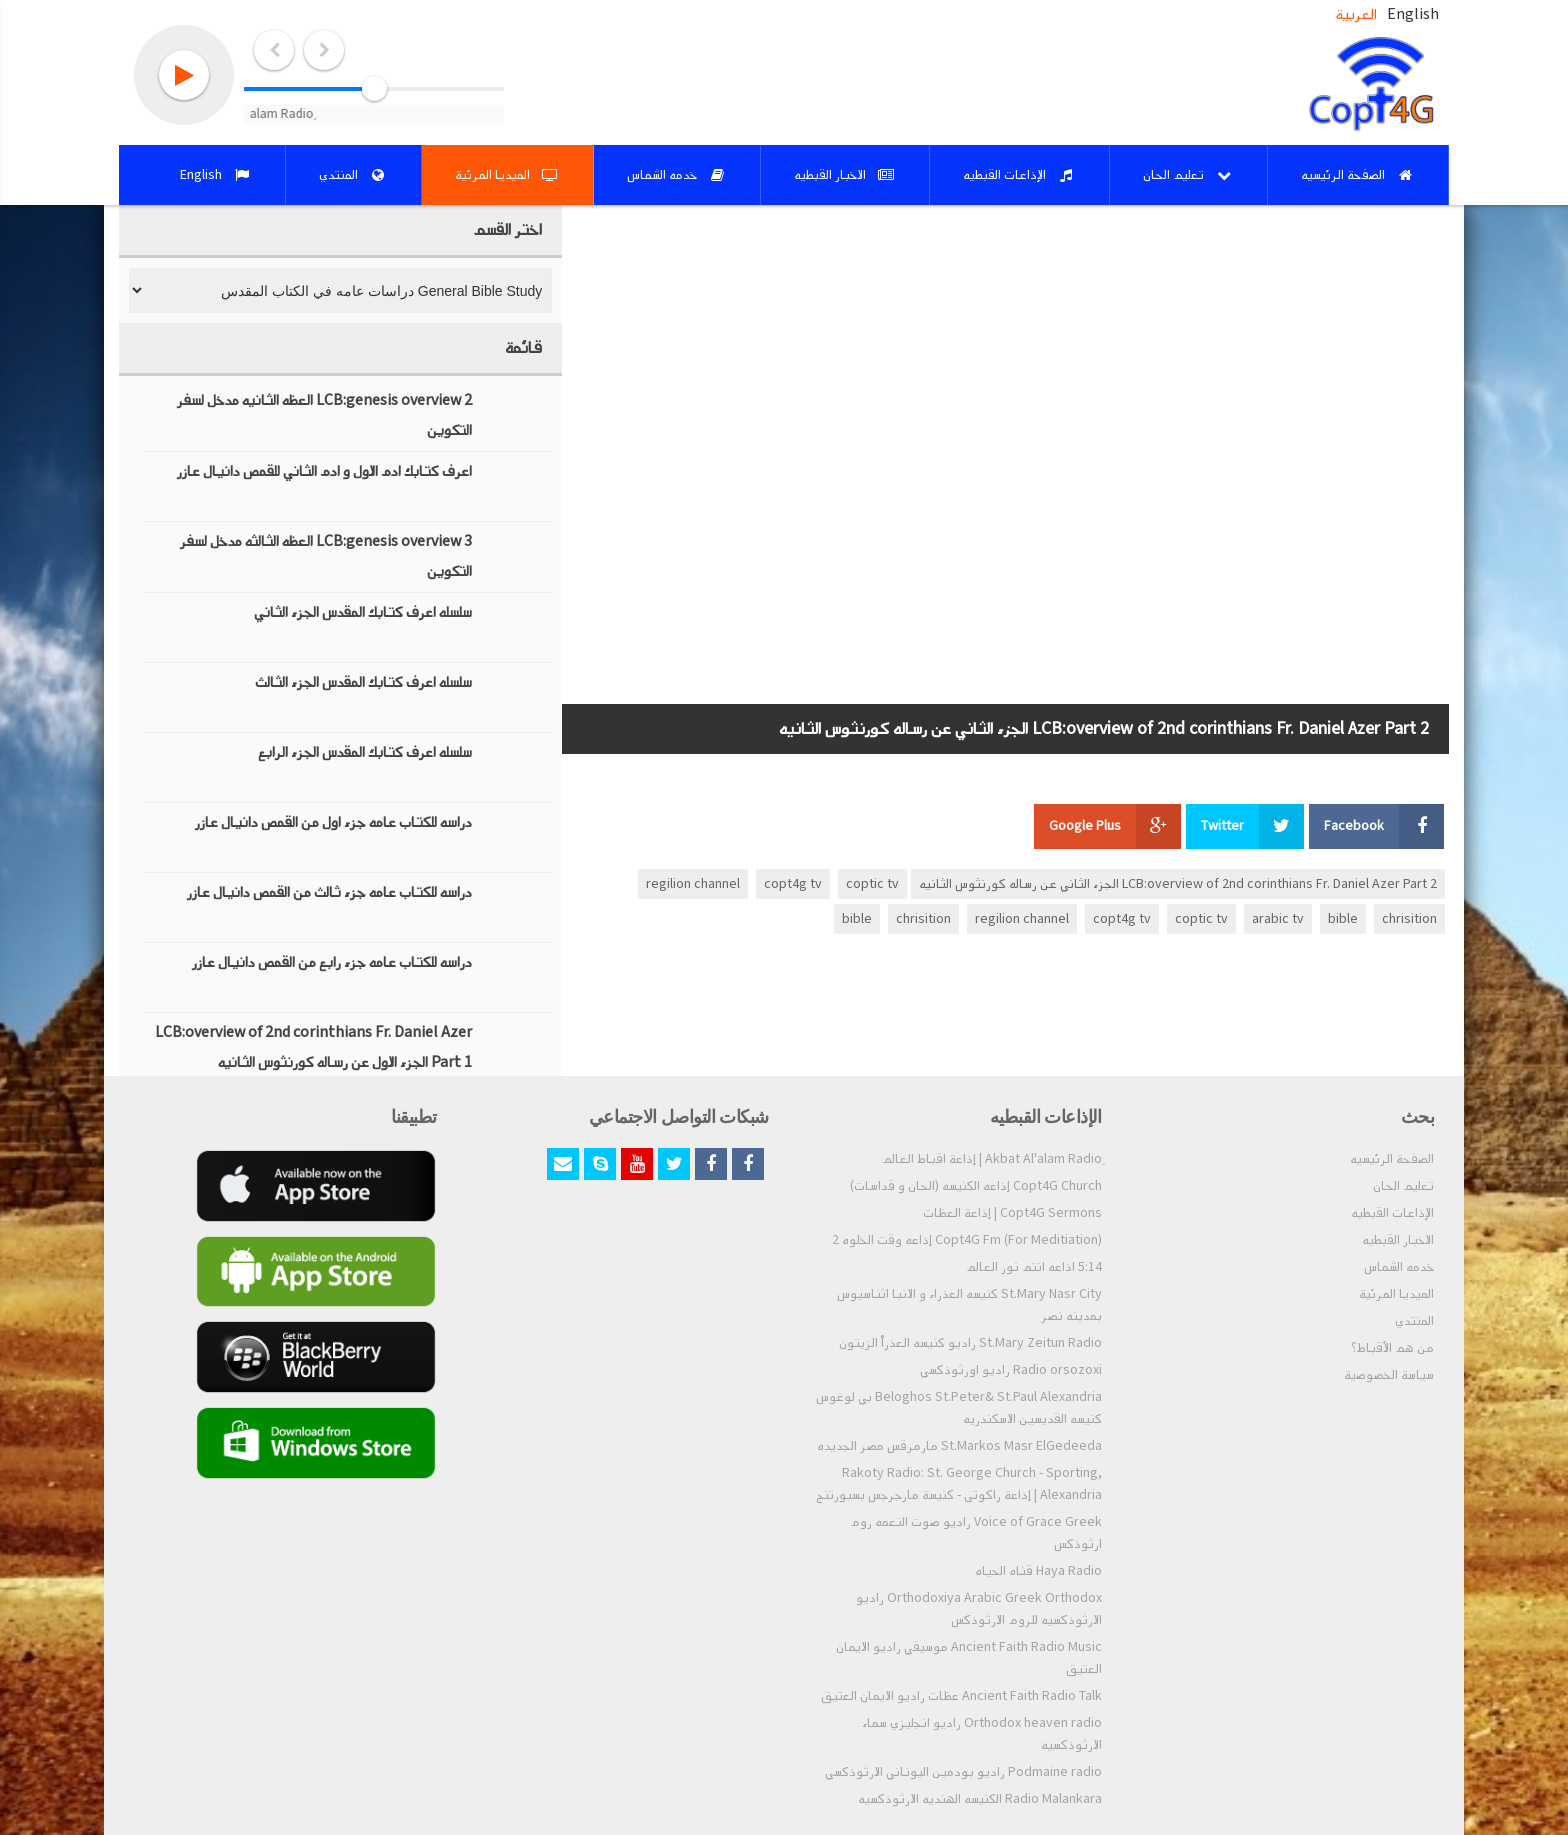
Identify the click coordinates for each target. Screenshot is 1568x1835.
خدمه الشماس (1399, 1267)
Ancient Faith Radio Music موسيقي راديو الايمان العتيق (969, 1658)
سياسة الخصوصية (1389, 1375)
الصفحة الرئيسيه (1392, 1159)
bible (1343, 919)
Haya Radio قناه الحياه (1038, 1571)
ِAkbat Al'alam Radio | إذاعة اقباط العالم (992, 1159)
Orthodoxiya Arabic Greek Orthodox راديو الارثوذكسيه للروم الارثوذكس (979, 1609)
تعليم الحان (1403, 1186)
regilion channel (693, 884)
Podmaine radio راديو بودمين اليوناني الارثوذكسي (963, 1772)
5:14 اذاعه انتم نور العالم (1034, 1267)
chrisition (1409, 919)
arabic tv (1278, 919)
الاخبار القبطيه (1398, 1240)
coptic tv (872, 884)
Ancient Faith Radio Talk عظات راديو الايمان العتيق (961, 1696)
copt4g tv (793, 884)
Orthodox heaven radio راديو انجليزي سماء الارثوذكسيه (982, 1734)
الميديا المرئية (1396, 1294)
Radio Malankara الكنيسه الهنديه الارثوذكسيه (980, 1799)
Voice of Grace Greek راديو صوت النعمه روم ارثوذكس (976, 1533)
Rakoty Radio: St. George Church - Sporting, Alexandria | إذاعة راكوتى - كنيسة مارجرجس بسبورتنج (959, 1484)
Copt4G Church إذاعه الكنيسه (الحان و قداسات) (976, 1186)
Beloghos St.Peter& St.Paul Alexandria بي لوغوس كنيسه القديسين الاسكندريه (959, 1408)
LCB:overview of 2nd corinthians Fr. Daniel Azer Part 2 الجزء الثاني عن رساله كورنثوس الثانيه (1178, 884)
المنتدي (1414, 1321)
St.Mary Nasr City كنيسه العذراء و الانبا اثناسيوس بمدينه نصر (969, 1305)
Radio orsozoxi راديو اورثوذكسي (1011, 1370)
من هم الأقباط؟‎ (1392, 1348)
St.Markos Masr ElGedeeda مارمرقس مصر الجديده (959, 1446)
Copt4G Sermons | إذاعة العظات (1012, 1213)
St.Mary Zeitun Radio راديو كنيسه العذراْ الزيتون (970, 1343)
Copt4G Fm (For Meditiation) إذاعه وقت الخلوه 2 (967, 1240)
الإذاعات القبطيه (1392, 1213)
